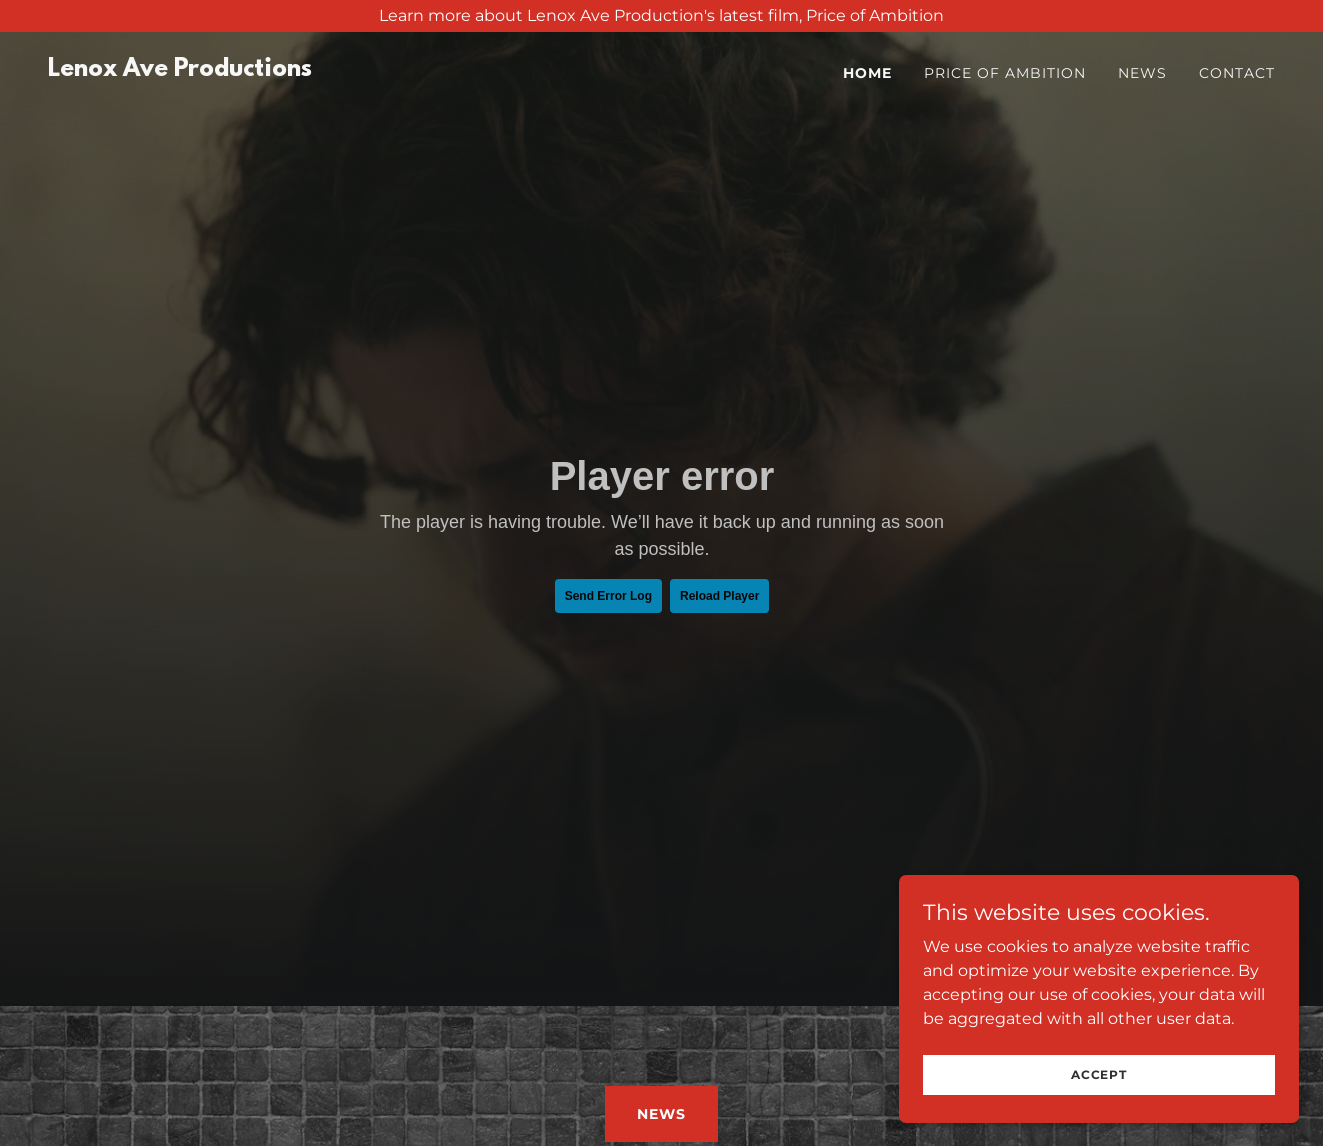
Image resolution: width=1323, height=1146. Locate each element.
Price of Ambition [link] (1005, 73)
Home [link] (867, 73)
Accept (1099, 1074)
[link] (180, 70)
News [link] (1142, 73)
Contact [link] (1237, 73)
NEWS (661, 1114)
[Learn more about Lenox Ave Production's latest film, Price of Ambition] (661, 16)
